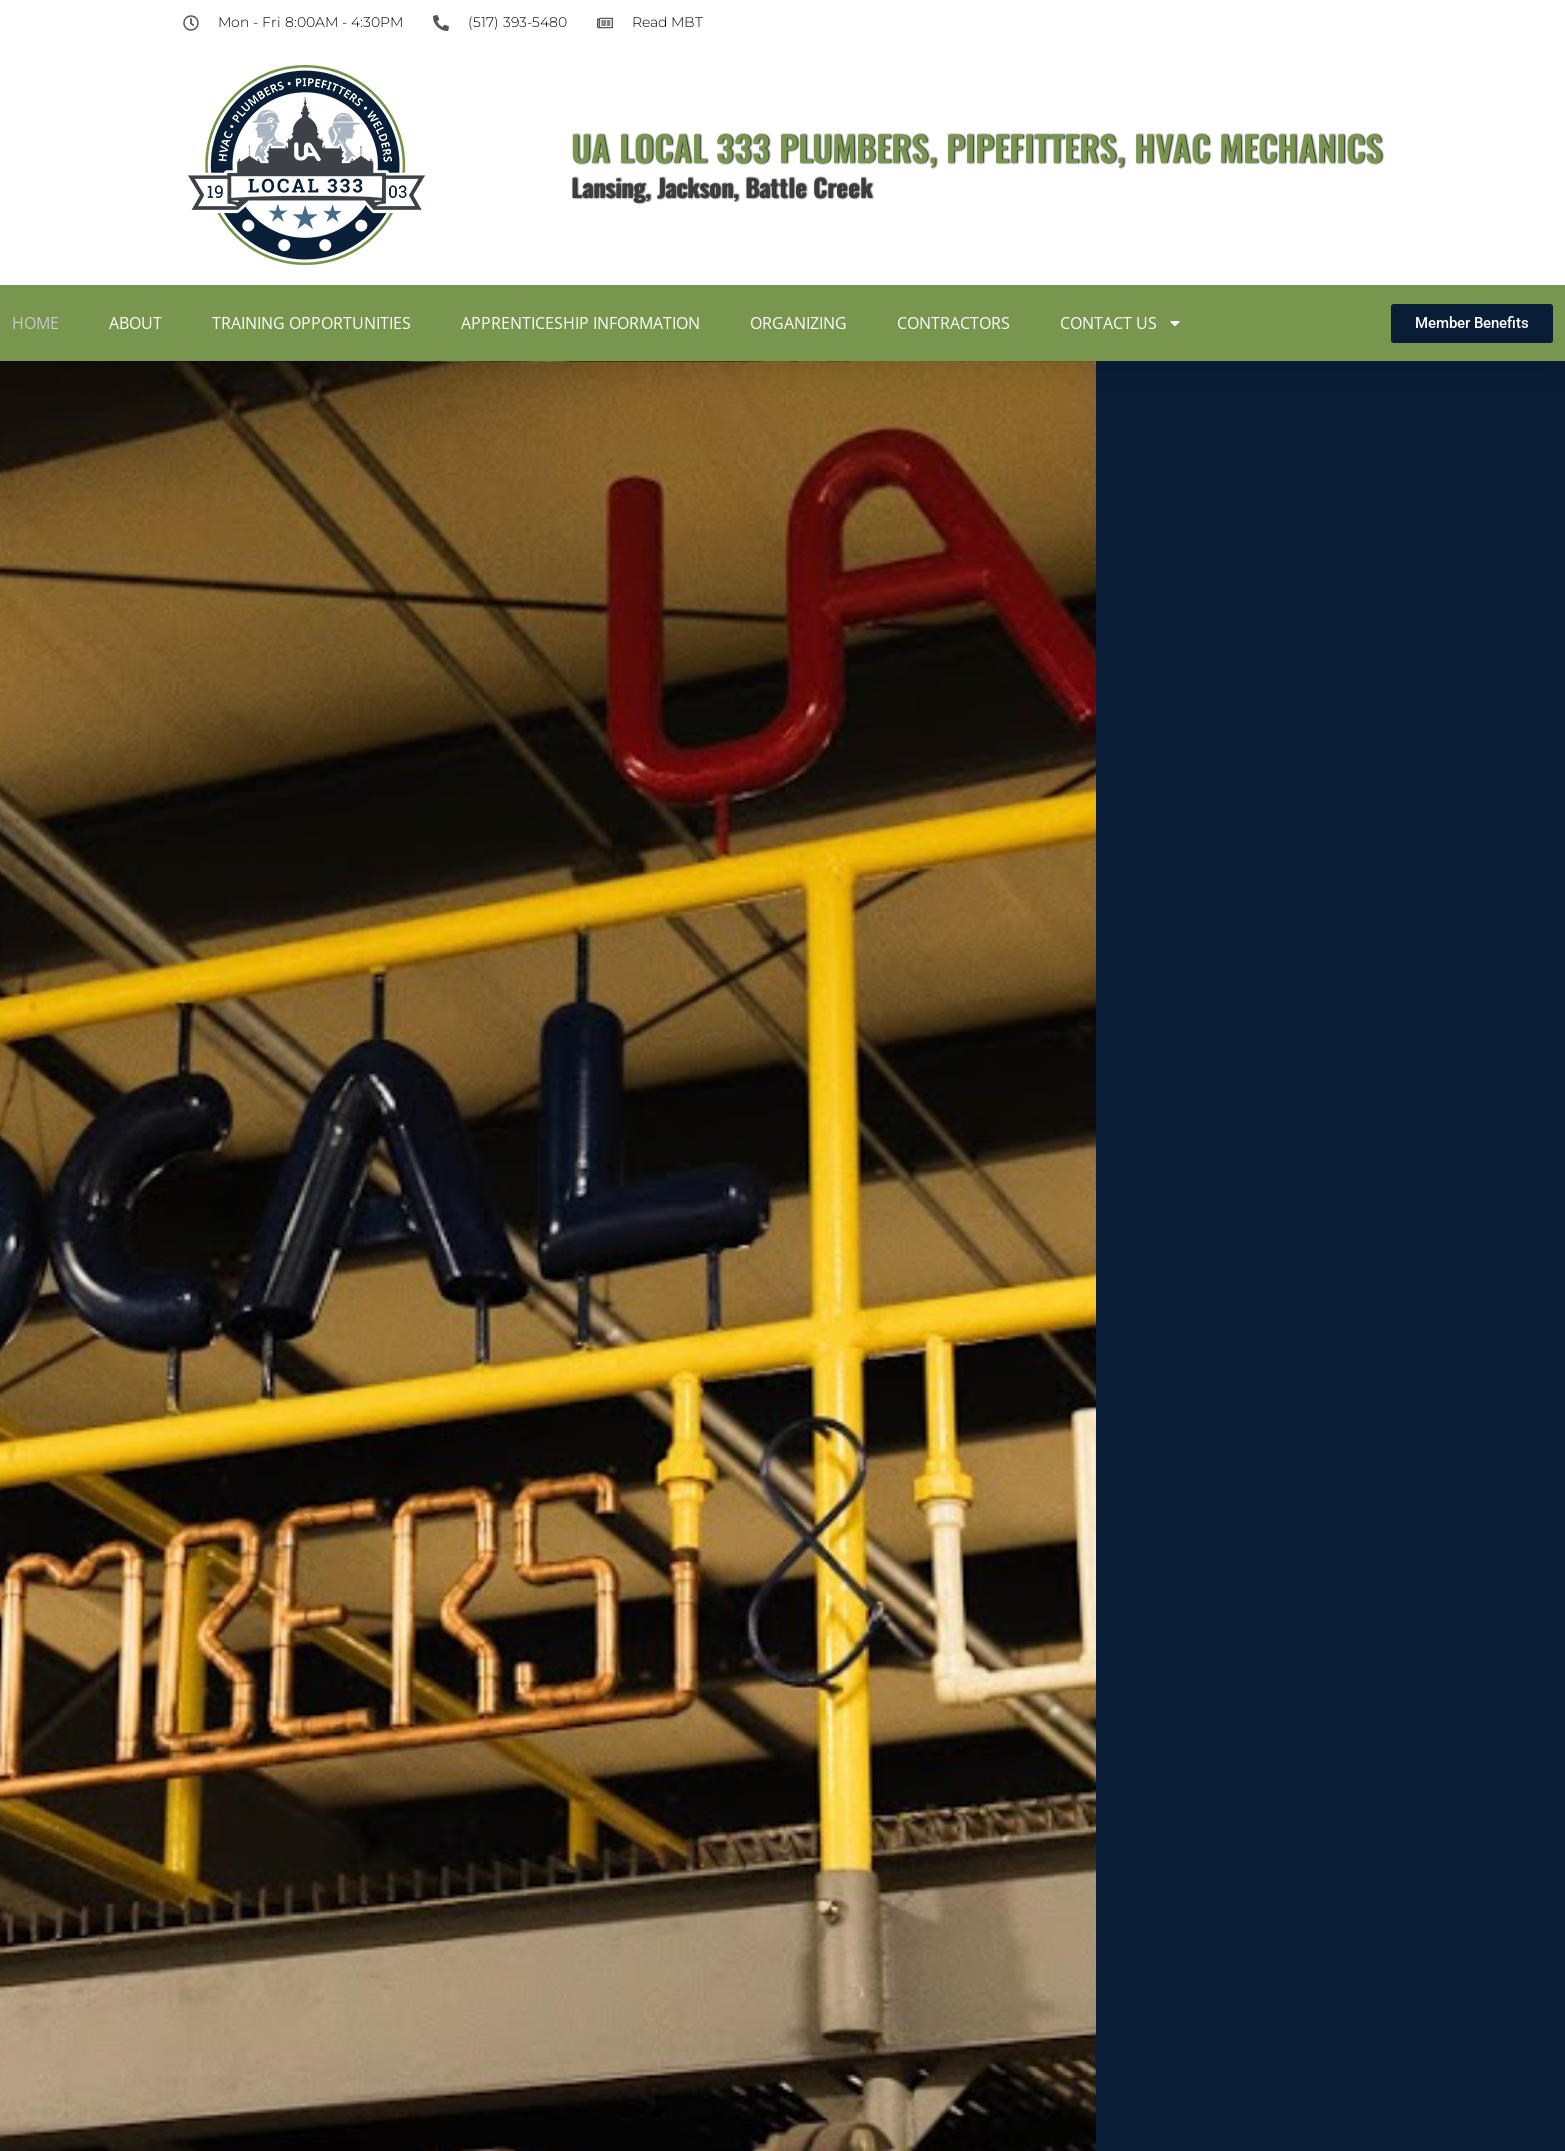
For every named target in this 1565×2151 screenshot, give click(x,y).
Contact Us (1121, 323)
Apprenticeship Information (580, 323)
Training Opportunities (311, 323)
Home (35, 323)
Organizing (798, 323)
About (135, 323)
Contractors (953, 323)
